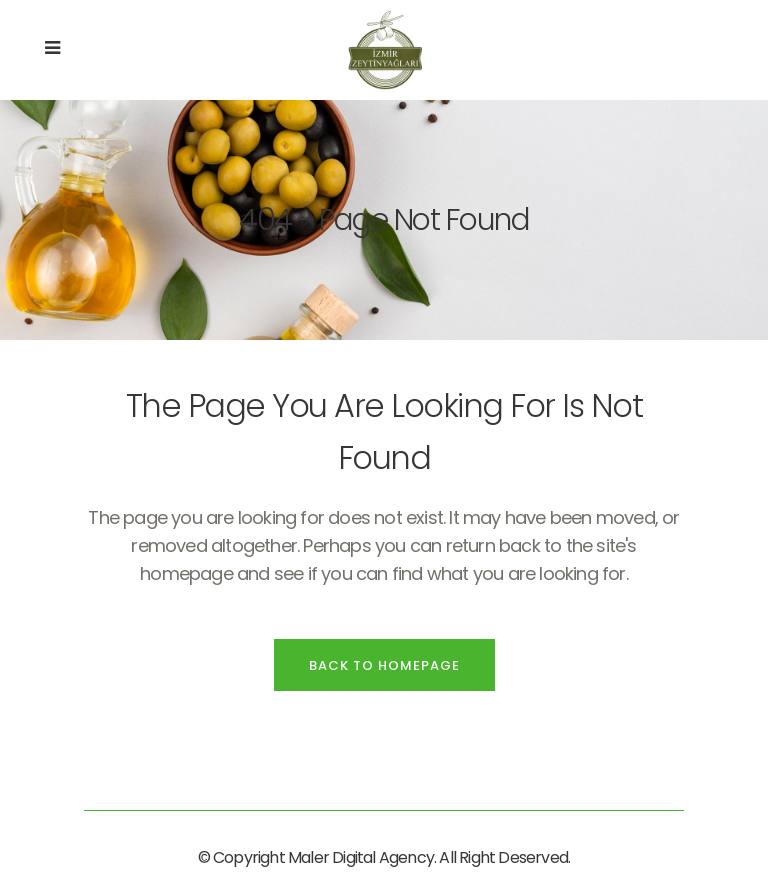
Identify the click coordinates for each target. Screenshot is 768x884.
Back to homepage (384, 665)
